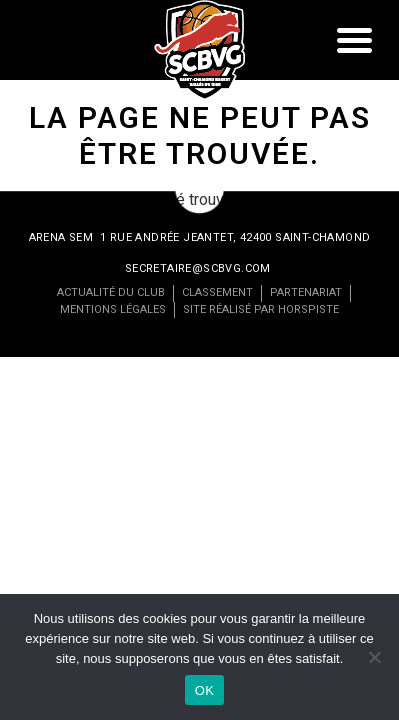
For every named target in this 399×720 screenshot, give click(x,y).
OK (204, 690)
